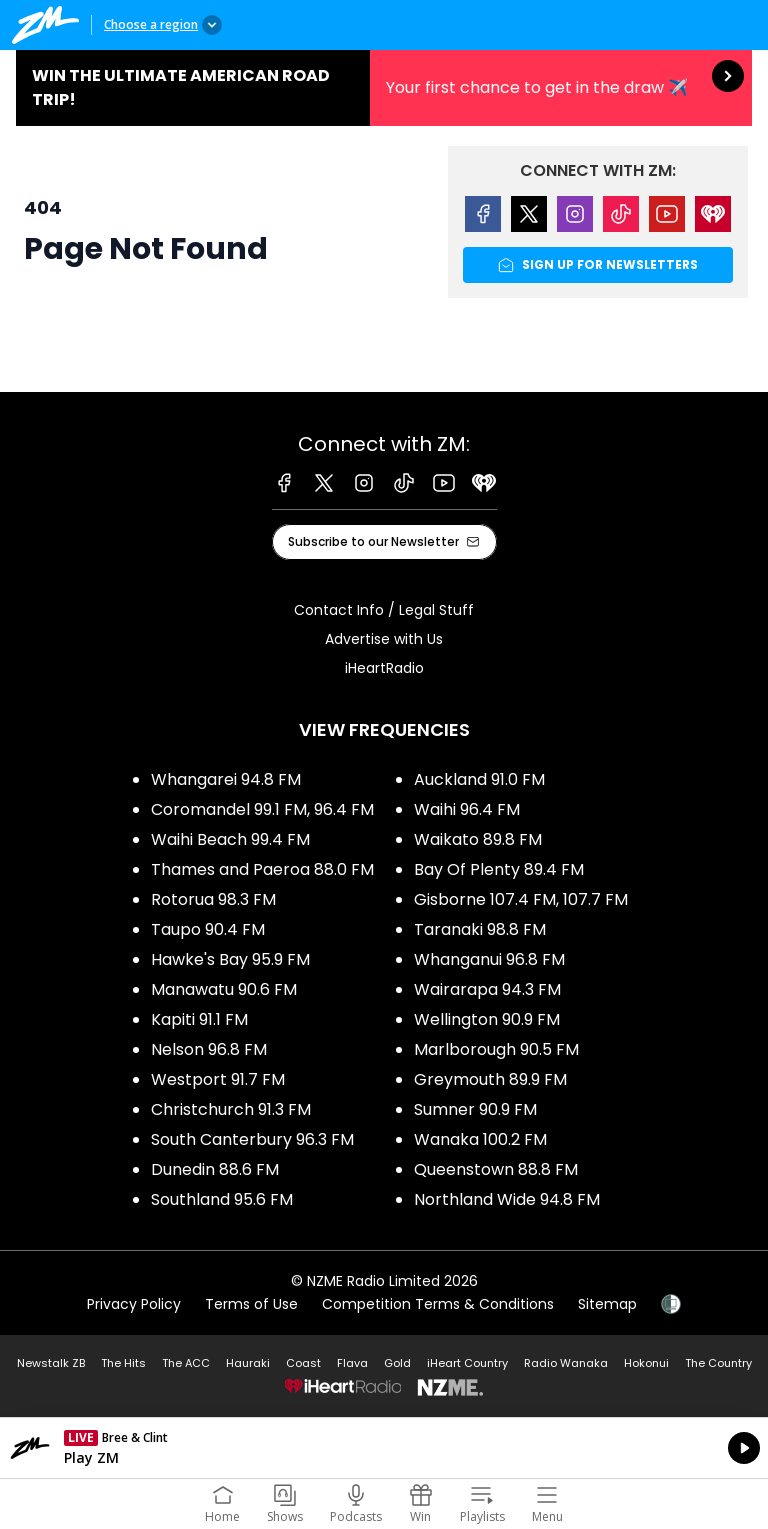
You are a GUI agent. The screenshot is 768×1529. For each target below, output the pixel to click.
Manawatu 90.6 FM (224, 989)
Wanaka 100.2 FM (480, 1139)
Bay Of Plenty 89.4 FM (499, 869)
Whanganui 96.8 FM (489, 959)
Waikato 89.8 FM (478, 839)
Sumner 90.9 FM (475, 1109)
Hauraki (248, 1363)
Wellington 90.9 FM (487, 1019)
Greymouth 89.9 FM (490, 1079)
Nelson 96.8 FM (209, 1049)
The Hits (123, 1363)
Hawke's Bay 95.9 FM (230, 959)
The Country (718, 1363)
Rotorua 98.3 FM (213, 899)
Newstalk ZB (51, 1363)
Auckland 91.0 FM (479, 779)
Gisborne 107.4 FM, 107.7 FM (521, 899)
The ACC (186, 1363)
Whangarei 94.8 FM (226, 779)
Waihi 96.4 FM (467, 809)
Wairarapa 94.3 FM (487, 989)
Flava (352, 1363)
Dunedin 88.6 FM (215, 1169)
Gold (397, 1363)
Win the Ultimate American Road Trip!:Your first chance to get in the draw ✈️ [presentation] (384, 88)
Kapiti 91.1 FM (199, 1019)
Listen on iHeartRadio (384, 1448)
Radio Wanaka (566, 1363)
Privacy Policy (134, 1304)
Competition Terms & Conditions (438, 1304)
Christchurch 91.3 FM (231, 1109)
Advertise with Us (384, 639)
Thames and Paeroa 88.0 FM (262, 869)
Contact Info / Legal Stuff (384, 610)
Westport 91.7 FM (218, 1079)
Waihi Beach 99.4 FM (230, 839)
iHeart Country (467, 1363)
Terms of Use (251, 1304)
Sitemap (607, 1304)
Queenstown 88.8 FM (496, 1169)
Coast (303, 1363)
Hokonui (646, 1363)
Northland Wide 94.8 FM (507, 1199)
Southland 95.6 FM (222, 1199)
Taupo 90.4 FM (208, 929)
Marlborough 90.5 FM (496, 1049)
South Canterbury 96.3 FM (252, 1139)
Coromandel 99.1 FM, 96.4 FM (262, 809)
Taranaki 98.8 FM (480, 929)
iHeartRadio (384, 668)
